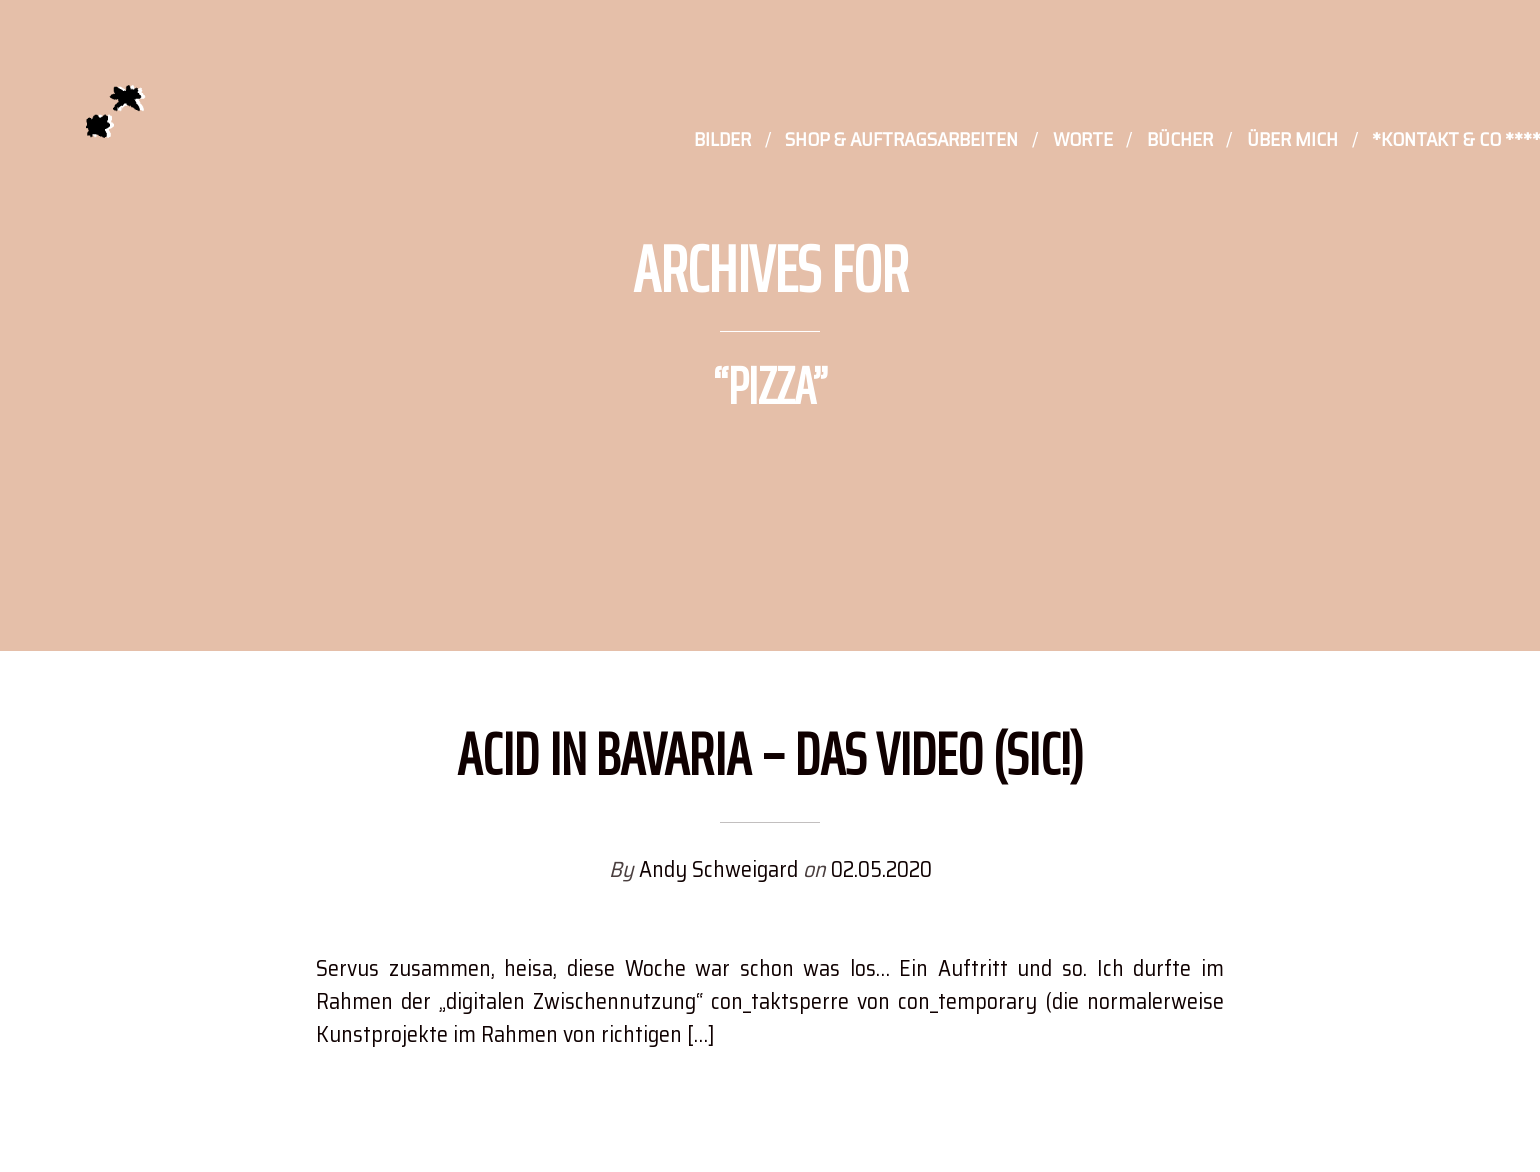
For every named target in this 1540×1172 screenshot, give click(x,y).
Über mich (1292, 141)
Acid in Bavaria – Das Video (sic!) (770, 754)
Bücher (1180, 141)
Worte (1083, 141)
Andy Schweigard (721, 869)
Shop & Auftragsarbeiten (901, 141)
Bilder (722, 141)
